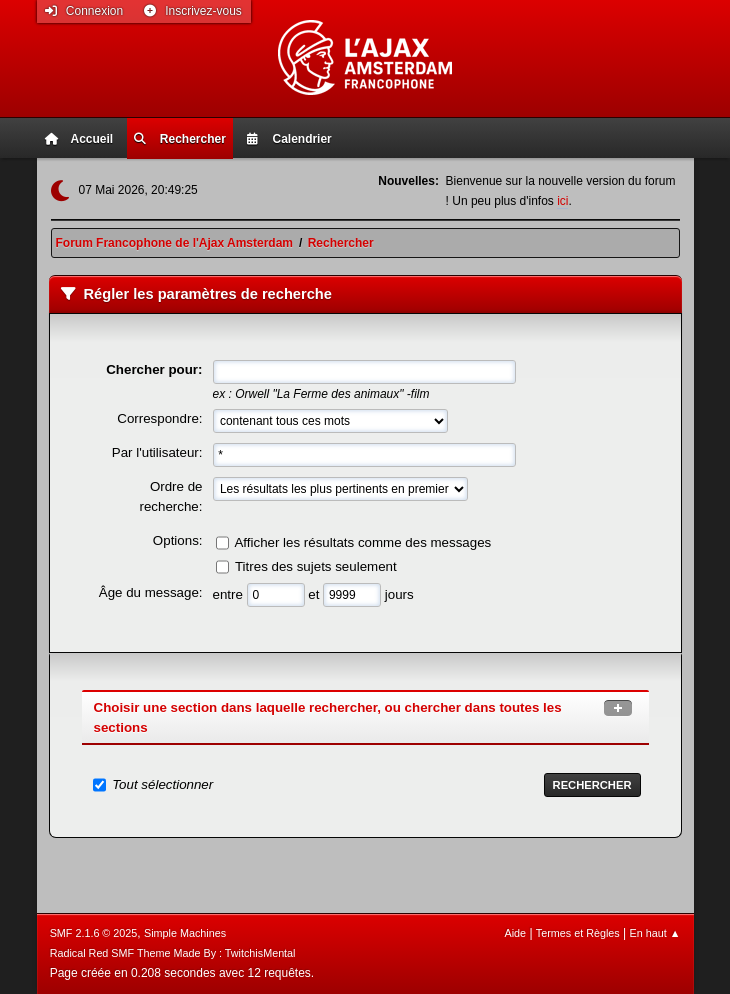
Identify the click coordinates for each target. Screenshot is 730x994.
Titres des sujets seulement (316, 566)
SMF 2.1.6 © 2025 (94, 933)
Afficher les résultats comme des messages (362, 542)
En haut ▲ (655, 933)
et (315, 594)
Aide (515, 933)
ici (562, 201)
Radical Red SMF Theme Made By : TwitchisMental (173, 953)
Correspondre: (159, 418)
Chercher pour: (154, 369)
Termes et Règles (578, 933)
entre (230, 594)
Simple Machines (185, 933)
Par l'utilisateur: (157, 452)
